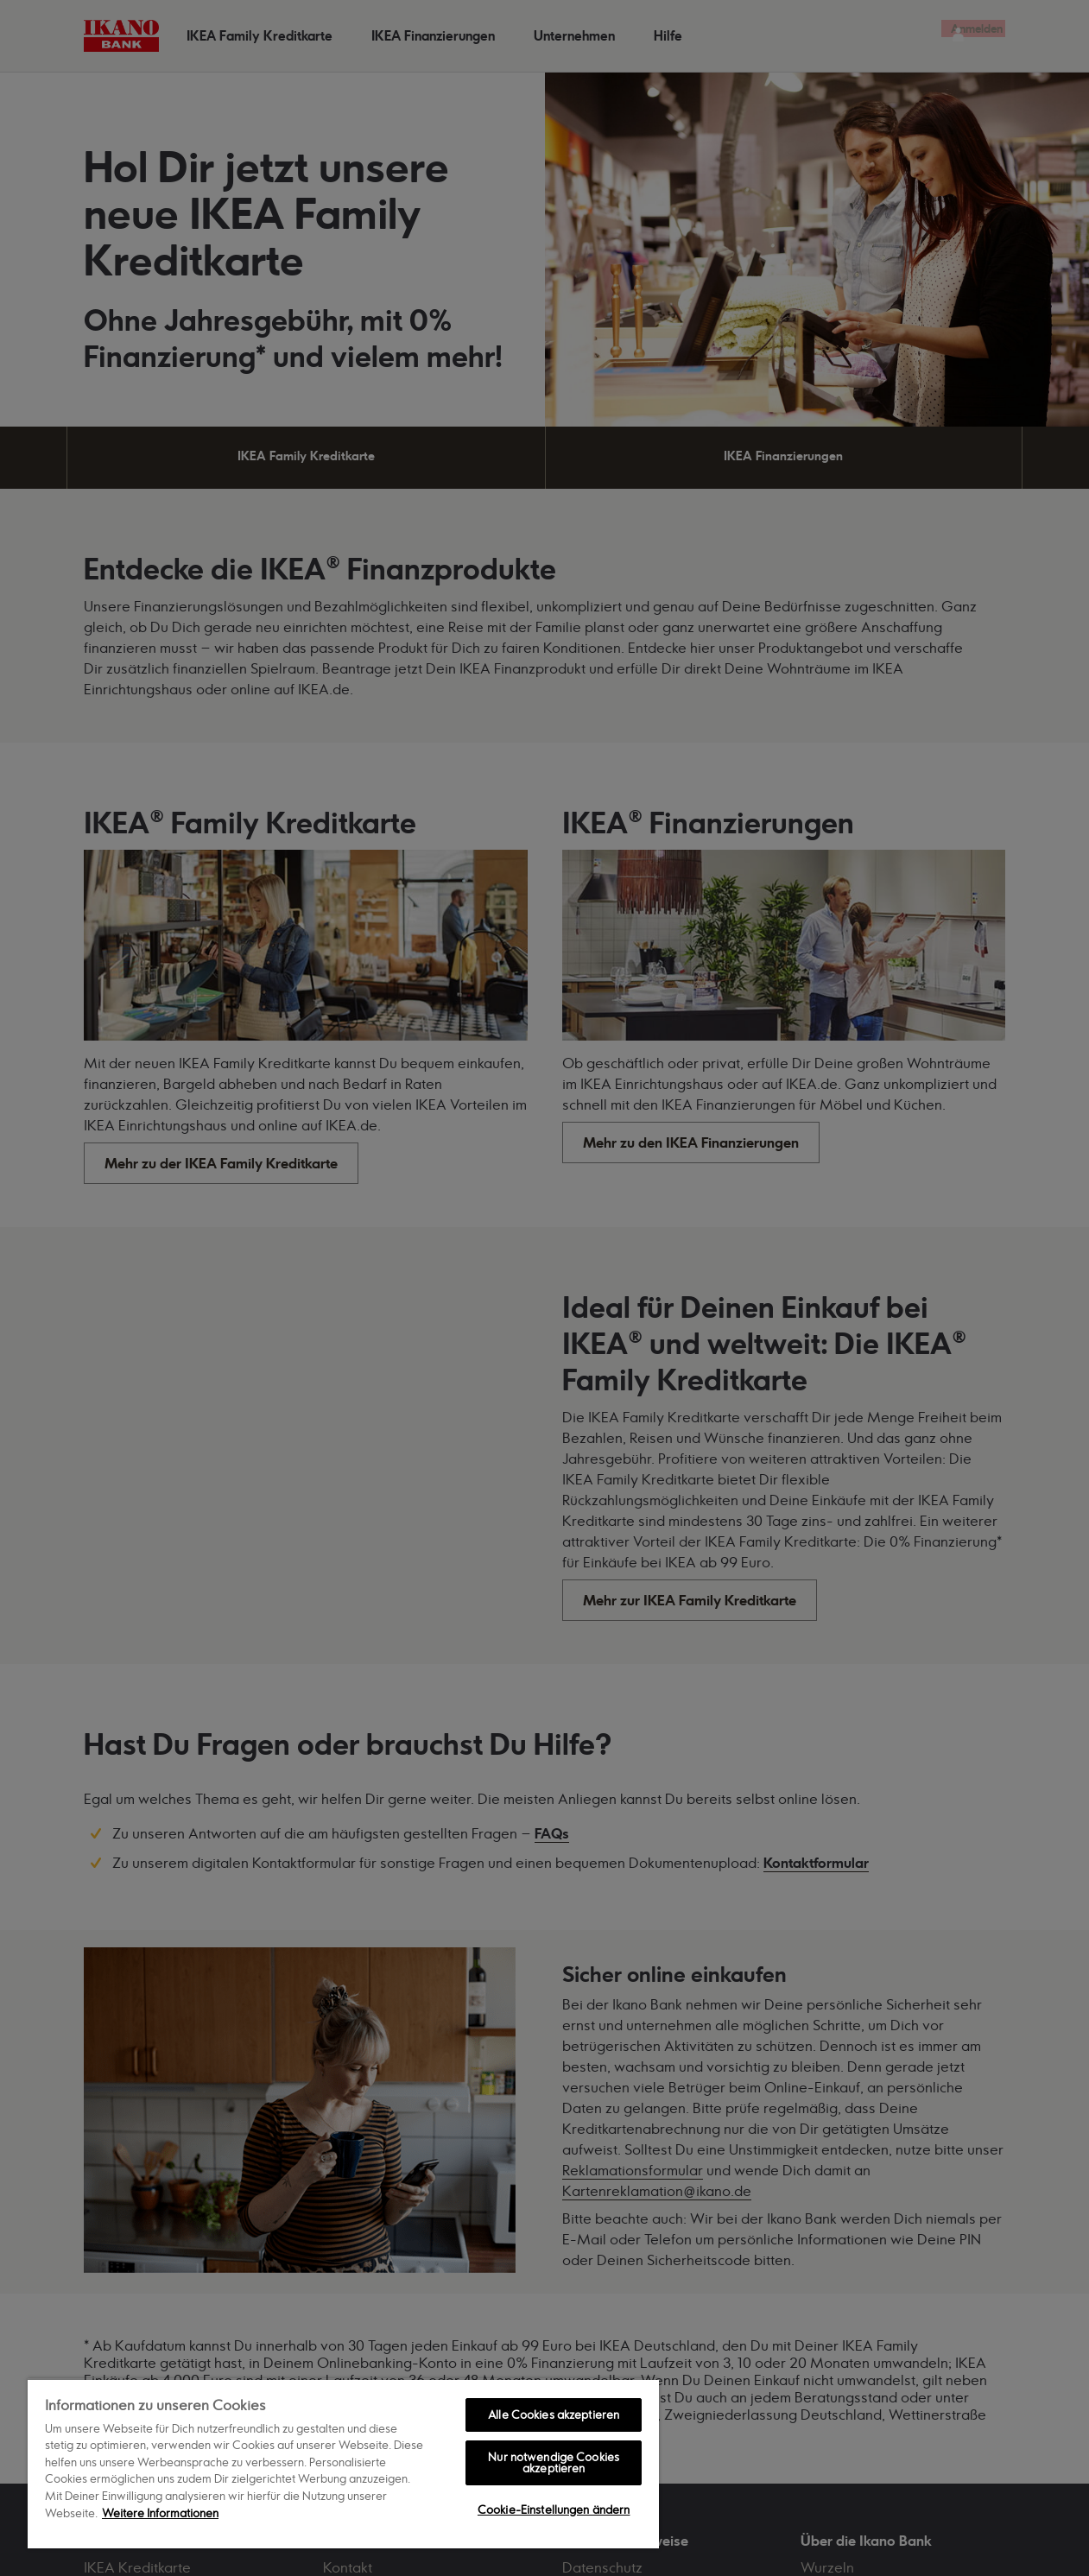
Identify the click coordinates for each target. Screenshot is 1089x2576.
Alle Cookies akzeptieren (553, 2414)
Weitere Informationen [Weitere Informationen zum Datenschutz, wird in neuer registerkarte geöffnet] (160, 2513)
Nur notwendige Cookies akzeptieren (553, 2462)
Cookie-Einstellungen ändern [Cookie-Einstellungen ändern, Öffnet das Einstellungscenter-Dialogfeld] (554, 2509)
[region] (343, 2463)
